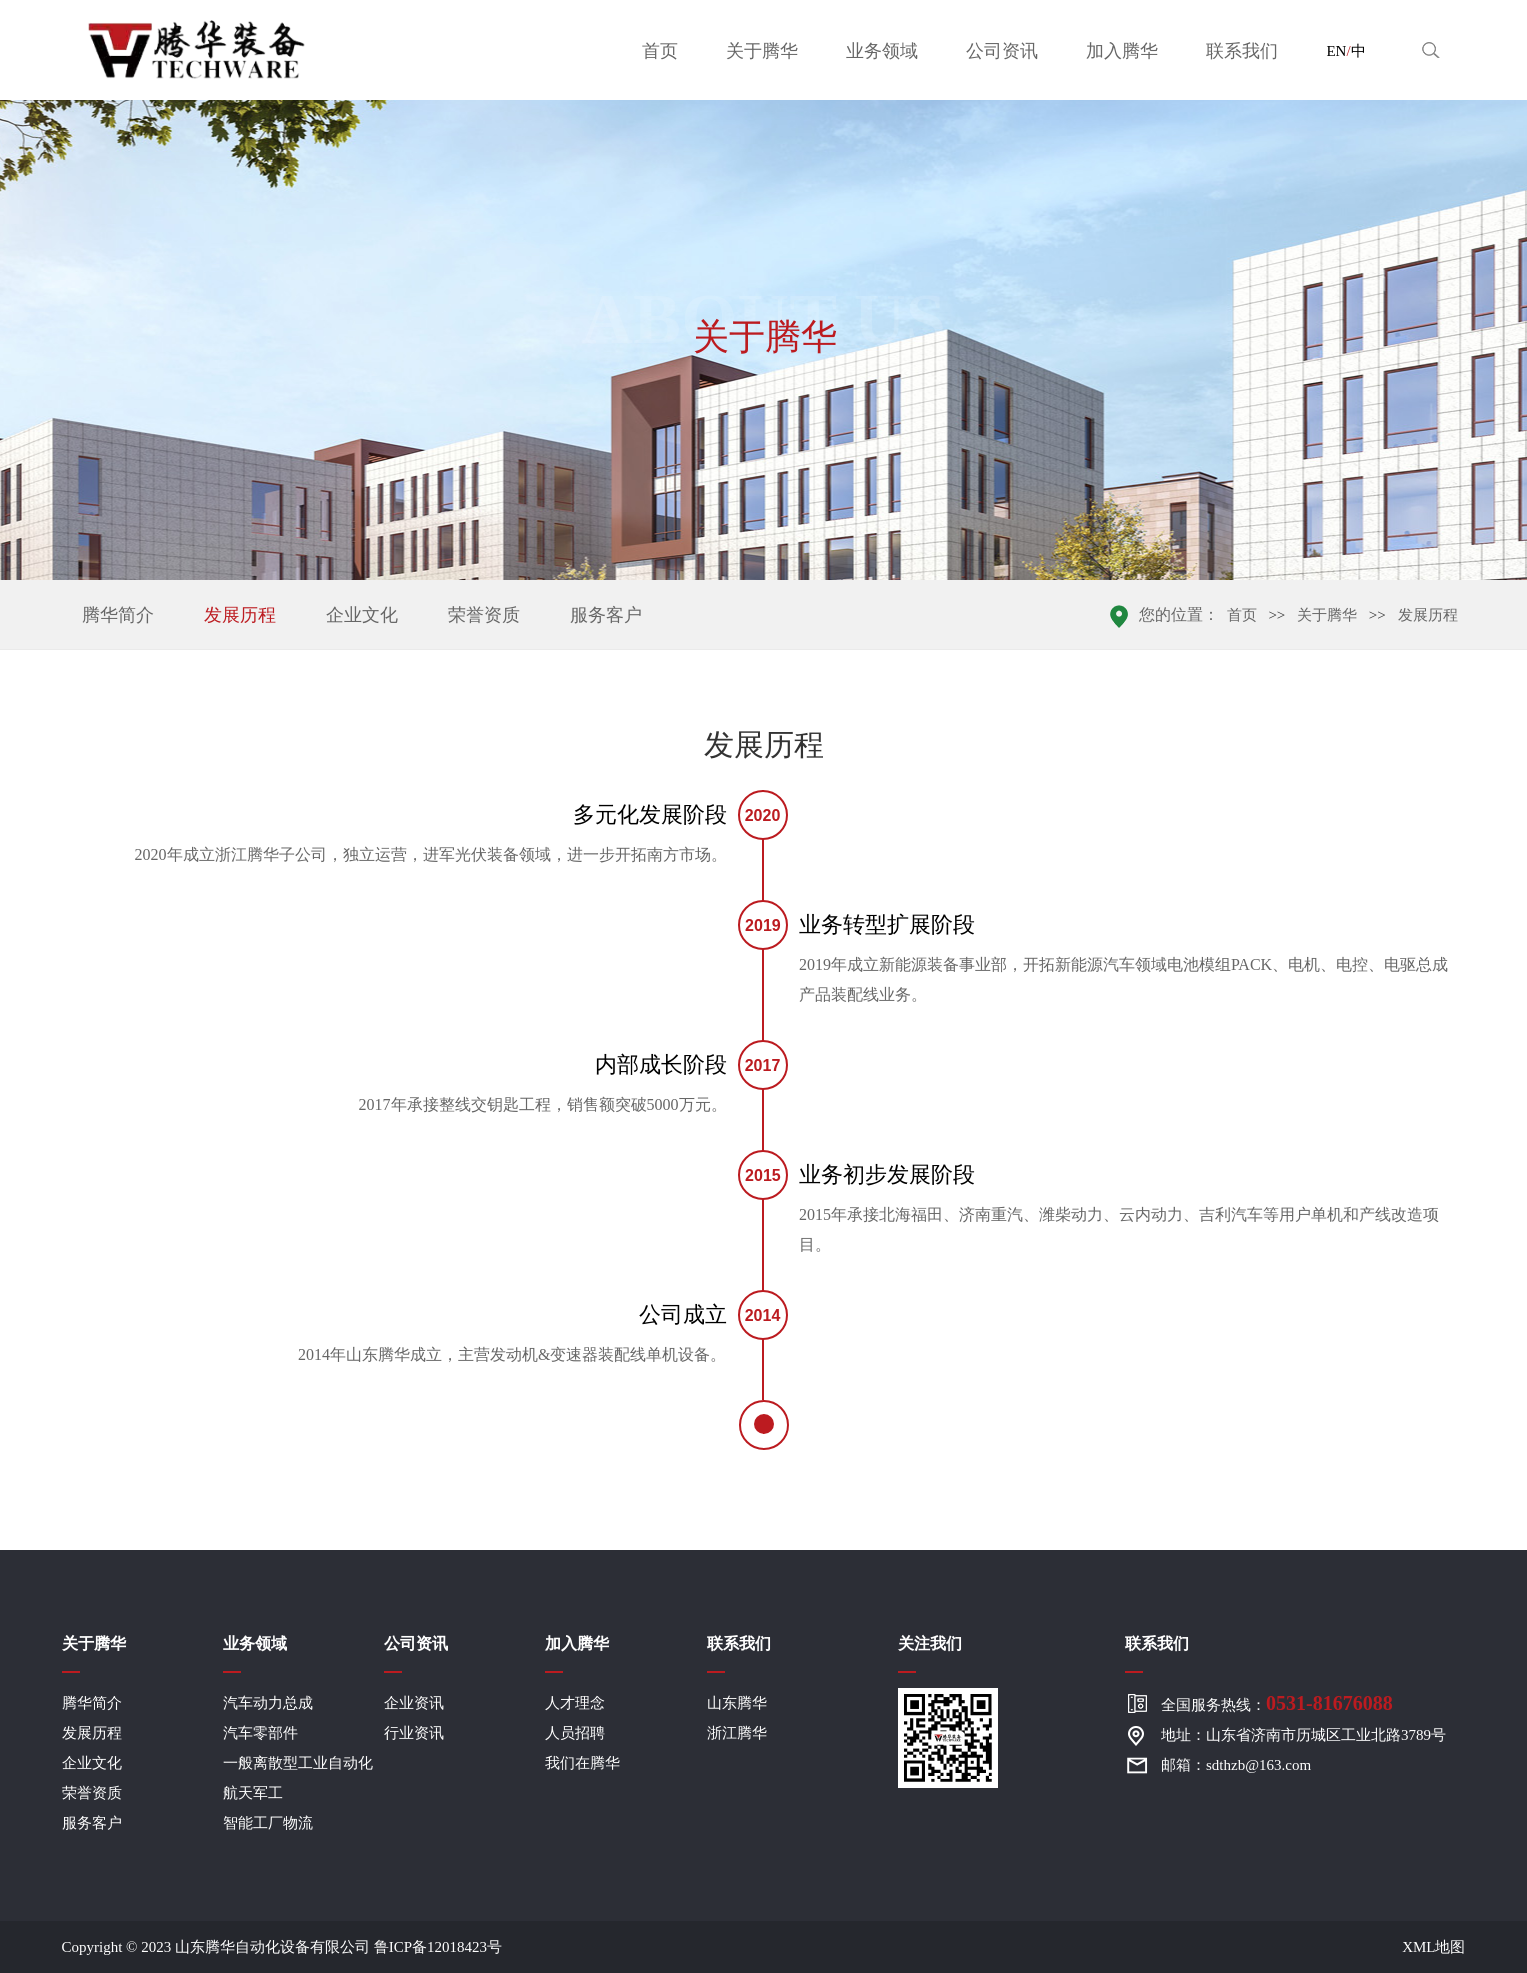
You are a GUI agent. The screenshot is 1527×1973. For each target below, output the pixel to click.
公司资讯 (1002, 51)
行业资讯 (414, 1733)
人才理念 (575, 1703)
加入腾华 (1122, 51)
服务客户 (606, 615)
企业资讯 (414, 1703)
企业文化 (362, 615)
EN (1336, 51)
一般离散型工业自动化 (298, 1763)
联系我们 (1242, 51)
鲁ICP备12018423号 (438, 1947)
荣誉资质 (484, 615)
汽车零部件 (260, 1733)
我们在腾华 (582, 1763)
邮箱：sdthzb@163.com (1236, 1765)
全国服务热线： (1277, 1703)
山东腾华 (737, 1703)
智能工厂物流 (268, 1823)
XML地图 (1433, 1947)
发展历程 (240, 615)
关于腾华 (762, 51)
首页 (660, 51)
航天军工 (253, 1793)
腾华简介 (118, 615)
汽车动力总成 (268, 1703)
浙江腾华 (737, 1733)
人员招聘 (575, 1733)
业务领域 (882, 51)
